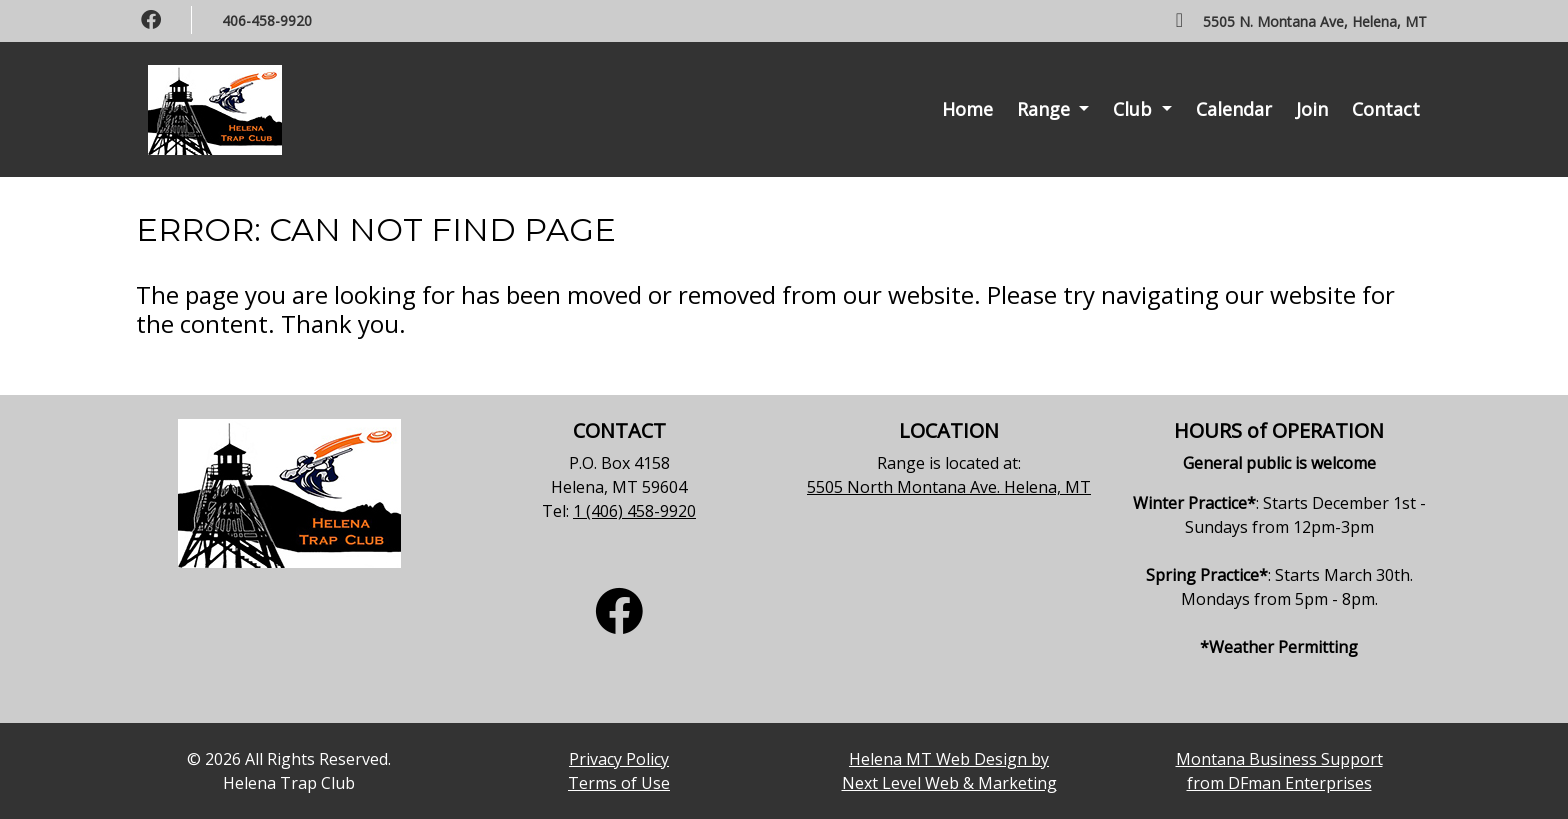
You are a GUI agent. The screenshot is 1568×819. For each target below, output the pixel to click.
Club (1135, 109)
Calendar (1234, 109)
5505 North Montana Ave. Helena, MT (949, 487)
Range (1046, 109)
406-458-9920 (267, 20)
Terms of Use (619, 783)
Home (967, 109)
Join (1312, 109)
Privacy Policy (619, 759)
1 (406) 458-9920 (634, 511)
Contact (1386, 109)
